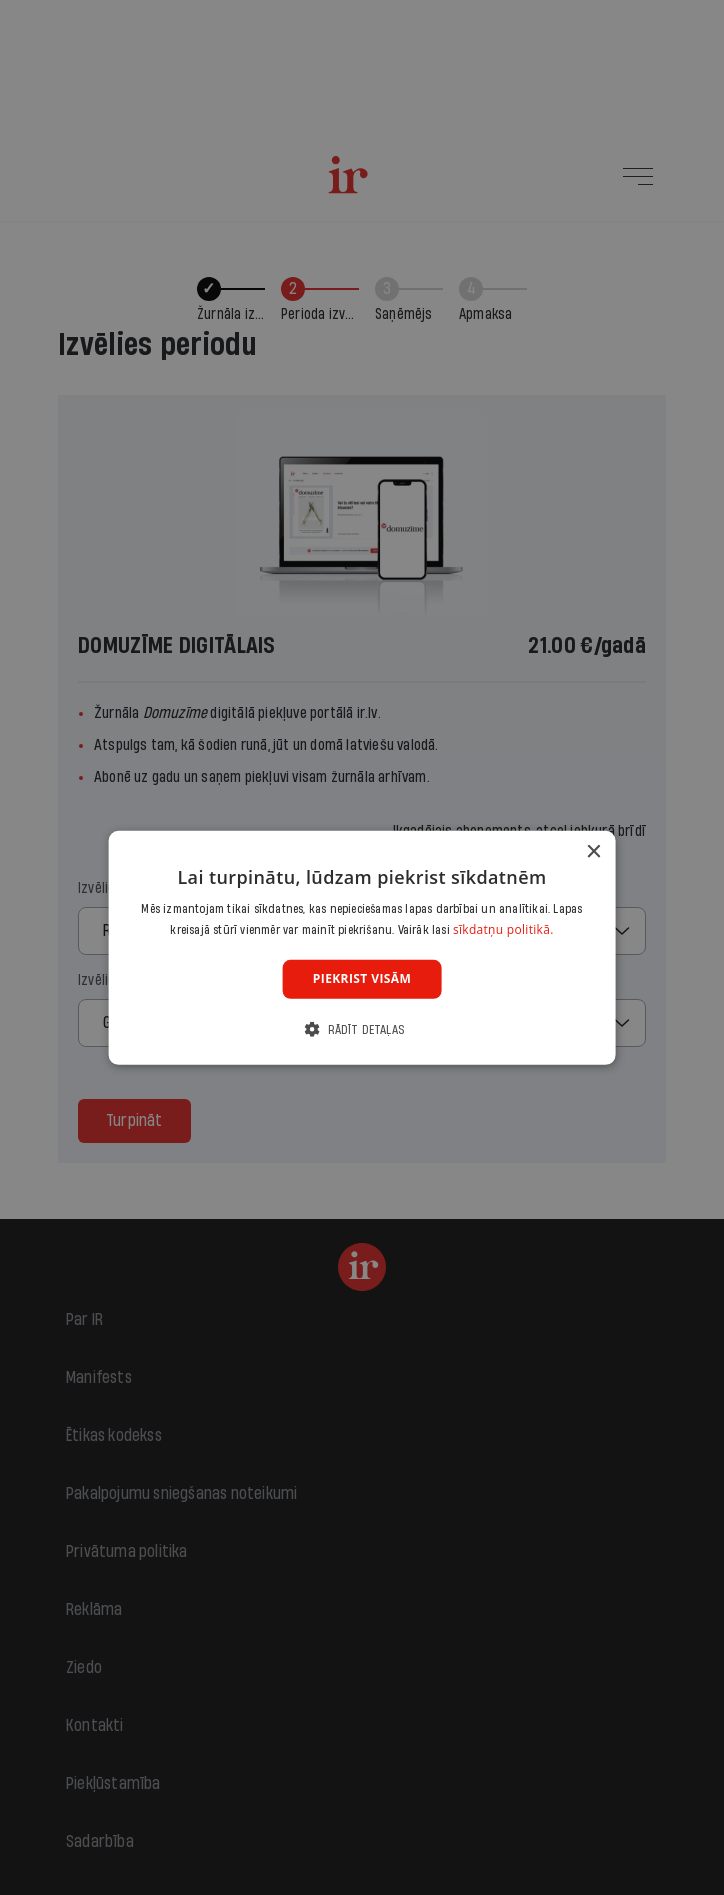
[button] (362, 1029)
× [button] (592, 851)
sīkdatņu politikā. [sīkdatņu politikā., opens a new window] (503, 929)
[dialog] (362, 947)
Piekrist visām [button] (362, 978)
